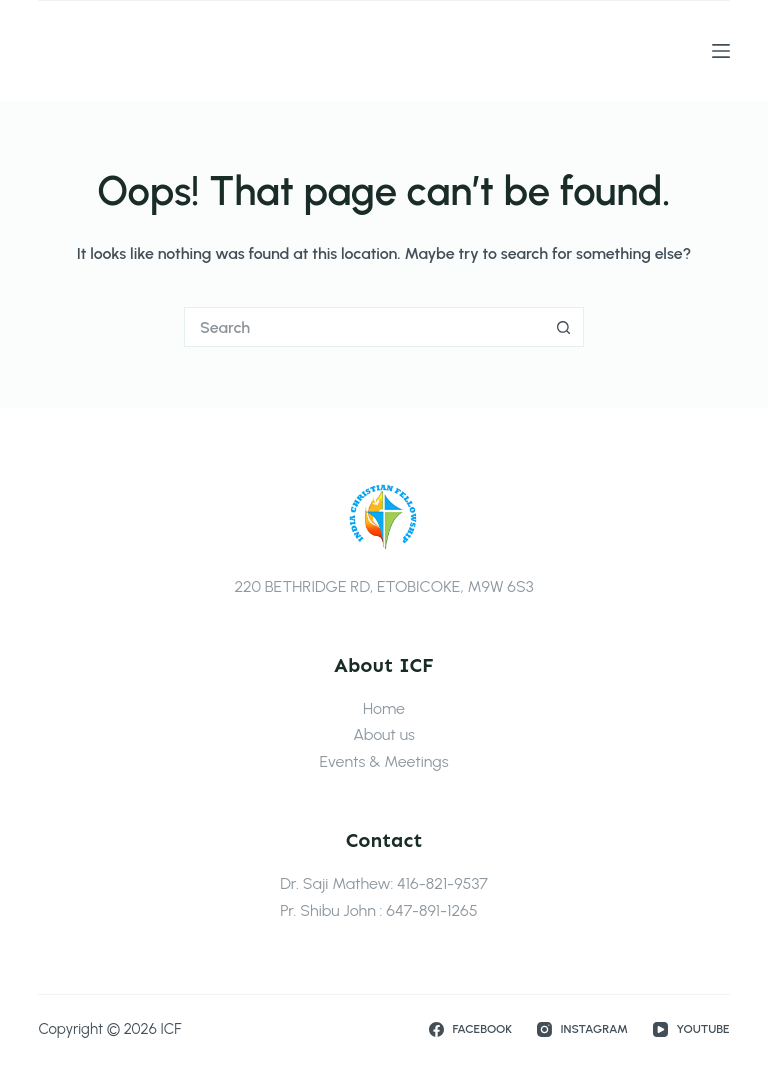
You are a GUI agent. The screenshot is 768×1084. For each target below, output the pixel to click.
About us (384, 734)
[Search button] (564, 327)
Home (384, 708)
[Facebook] (470, 1030)
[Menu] (721, 51)
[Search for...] (364, 327)
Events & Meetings (383, 761)
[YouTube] (691, 1030)
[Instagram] (582, 1030)
